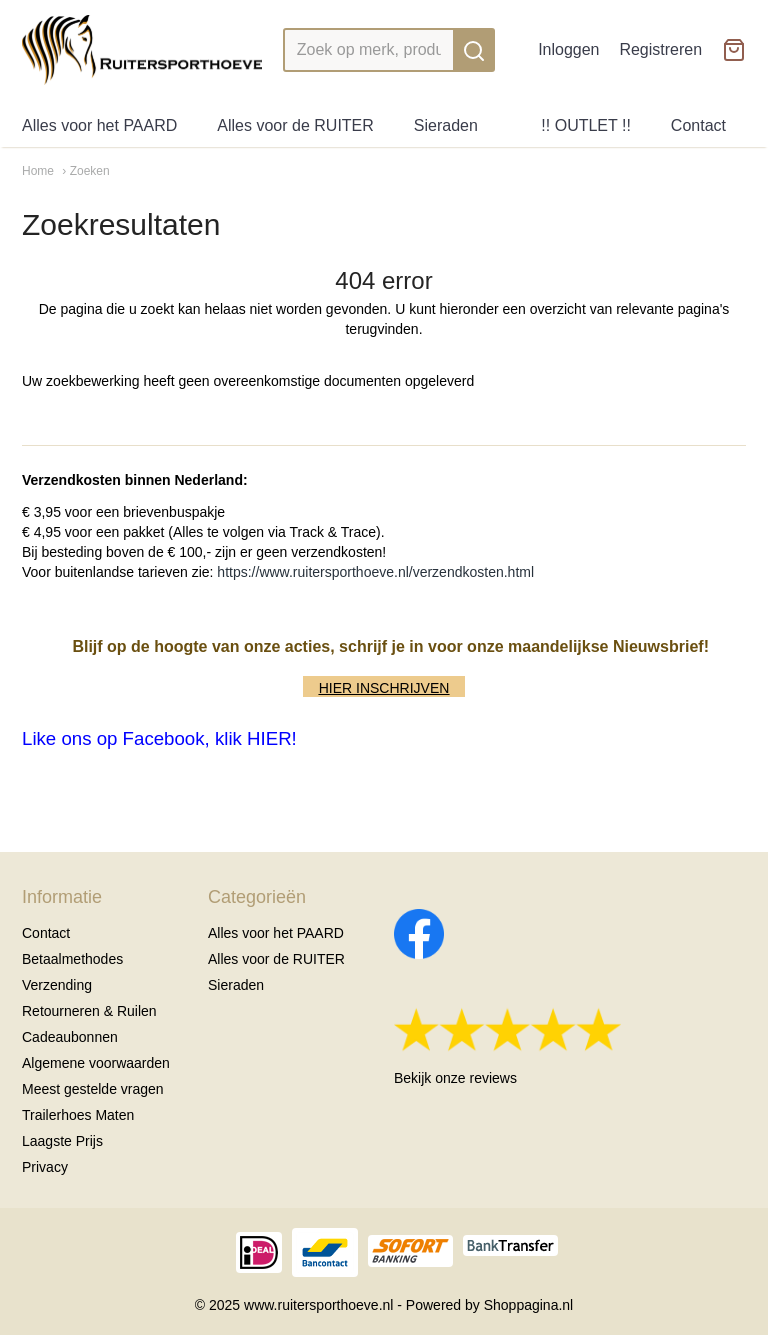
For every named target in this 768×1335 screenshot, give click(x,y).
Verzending (57, 985)
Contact (698, 125)
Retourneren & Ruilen (89, 1011)
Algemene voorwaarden (96, 1063)
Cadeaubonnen (70, 1037)
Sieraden (446, 125)
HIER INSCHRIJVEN (384, 688)
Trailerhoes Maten (78, 1115)
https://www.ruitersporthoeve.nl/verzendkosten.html (375, 572)
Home (38, 171)
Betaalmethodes (72, 959)
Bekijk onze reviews (455, 1078)
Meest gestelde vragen (93, 1089)
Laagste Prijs (62, 1141)
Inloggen (568, 49)
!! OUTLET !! (586, 125)
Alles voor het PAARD (99, 125)
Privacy (45, 1167)
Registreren (660, 49)
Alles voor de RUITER (295, 125)
